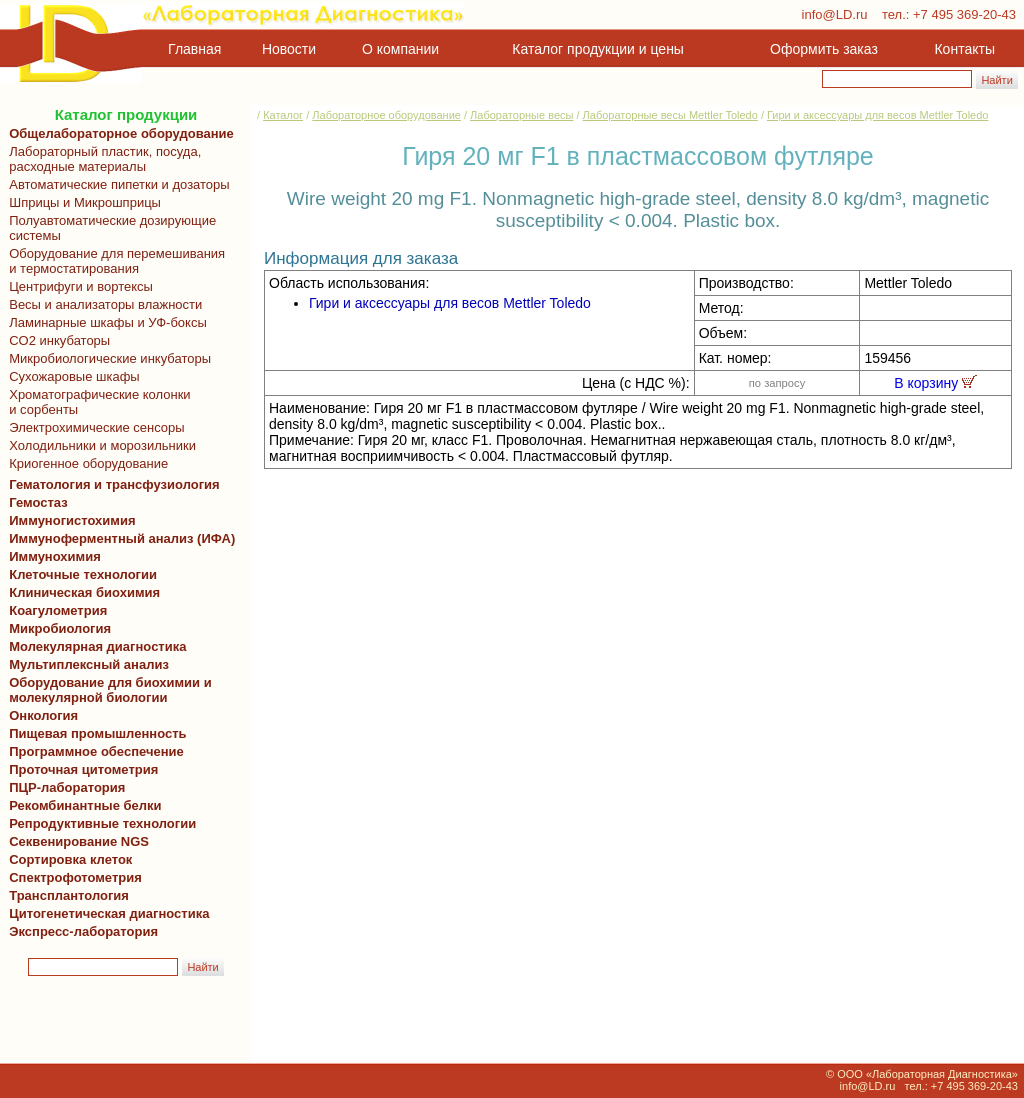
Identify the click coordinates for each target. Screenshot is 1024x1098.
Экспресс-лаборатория (83, 931)
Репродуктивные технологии (99, 823)
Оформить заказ (824, 49)
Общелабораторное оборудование (118, 133)
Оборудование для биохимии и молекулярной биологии (107, 690)
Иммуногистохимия (69, 520)
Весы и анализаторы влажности (102, 304)
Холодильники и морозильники (99, 445)
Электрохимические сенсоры (93, 427)
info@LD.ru (835, 14)
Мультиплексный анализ (89, 664)
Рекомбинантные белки (82, 805)
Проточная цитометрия (80, 769)
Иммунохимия (55, 556)
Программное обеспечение (96, 751)
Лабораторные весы (521, 115)
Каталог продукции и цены (597, 49)
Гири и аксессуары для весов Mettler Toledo (877, 115)
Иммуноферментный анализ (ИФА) (118, 538)
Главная (194, 49)
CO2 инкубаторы (56, 340)
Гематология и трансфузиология (111, 484)
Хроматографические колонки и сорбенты (96, 402)
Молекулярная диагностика (94, 646)
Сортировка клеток (67, 859)
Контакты (965, 49)
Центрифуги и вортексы (77, 286)
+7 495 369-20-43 (964, 14)
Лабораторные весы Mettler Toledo (670, 115)
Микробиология (60, 628)
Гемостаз (38, 502)
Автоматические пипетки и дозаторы (116, 184)
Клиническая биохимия (81, 592)
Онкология (43, 715)
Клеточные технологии (79, 574)
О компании (398, 49)
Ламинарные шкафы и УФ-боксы (104, 322)
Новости (289, 49)
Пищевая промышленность (98, 733)
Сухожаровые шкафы (71, 376)
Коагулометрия (58, 610)
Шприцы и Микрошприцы (81, 202)
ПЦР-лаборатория (63, 787)
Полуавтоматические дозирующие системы (109, 228)
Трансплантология (65, 895)
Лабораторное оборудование (386, 115)
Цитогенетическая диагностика (105, 913)
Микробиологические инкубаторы (106, 358)
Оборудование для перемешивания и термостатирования (113, 261)
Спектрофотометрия (75, 877)
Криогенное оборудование (85, 463)
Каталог (283, 115)
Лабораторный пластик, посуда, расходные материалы (101, 159)
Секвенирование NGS (75, 841)
